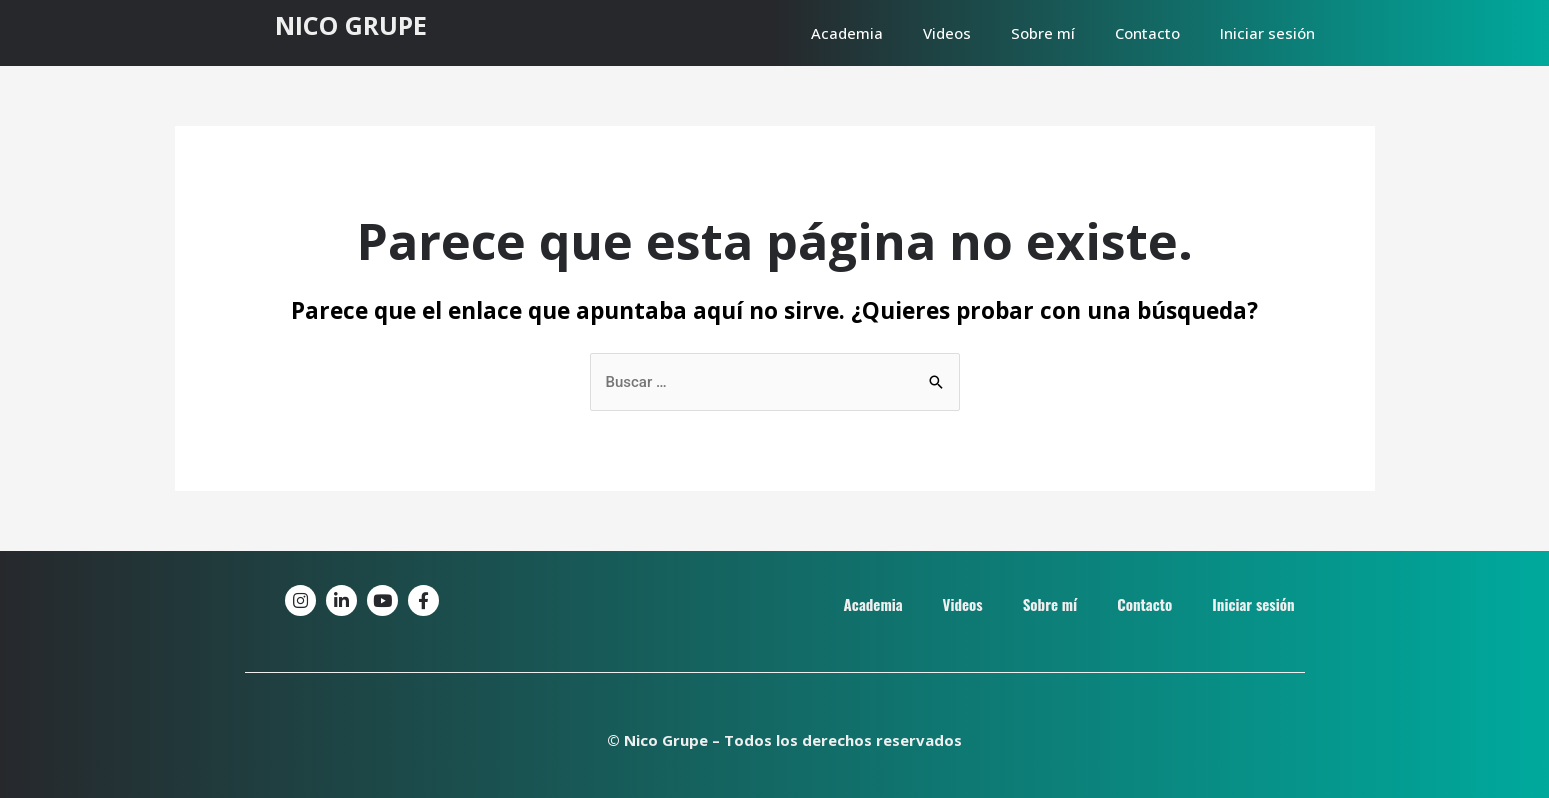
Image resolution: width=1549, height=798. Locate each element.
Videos (947, 33)
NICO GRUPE (351, 25)
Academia (847, 33)
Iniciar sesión (1267, 33)
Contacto (1147, 33)
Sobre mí (1043, 33)
